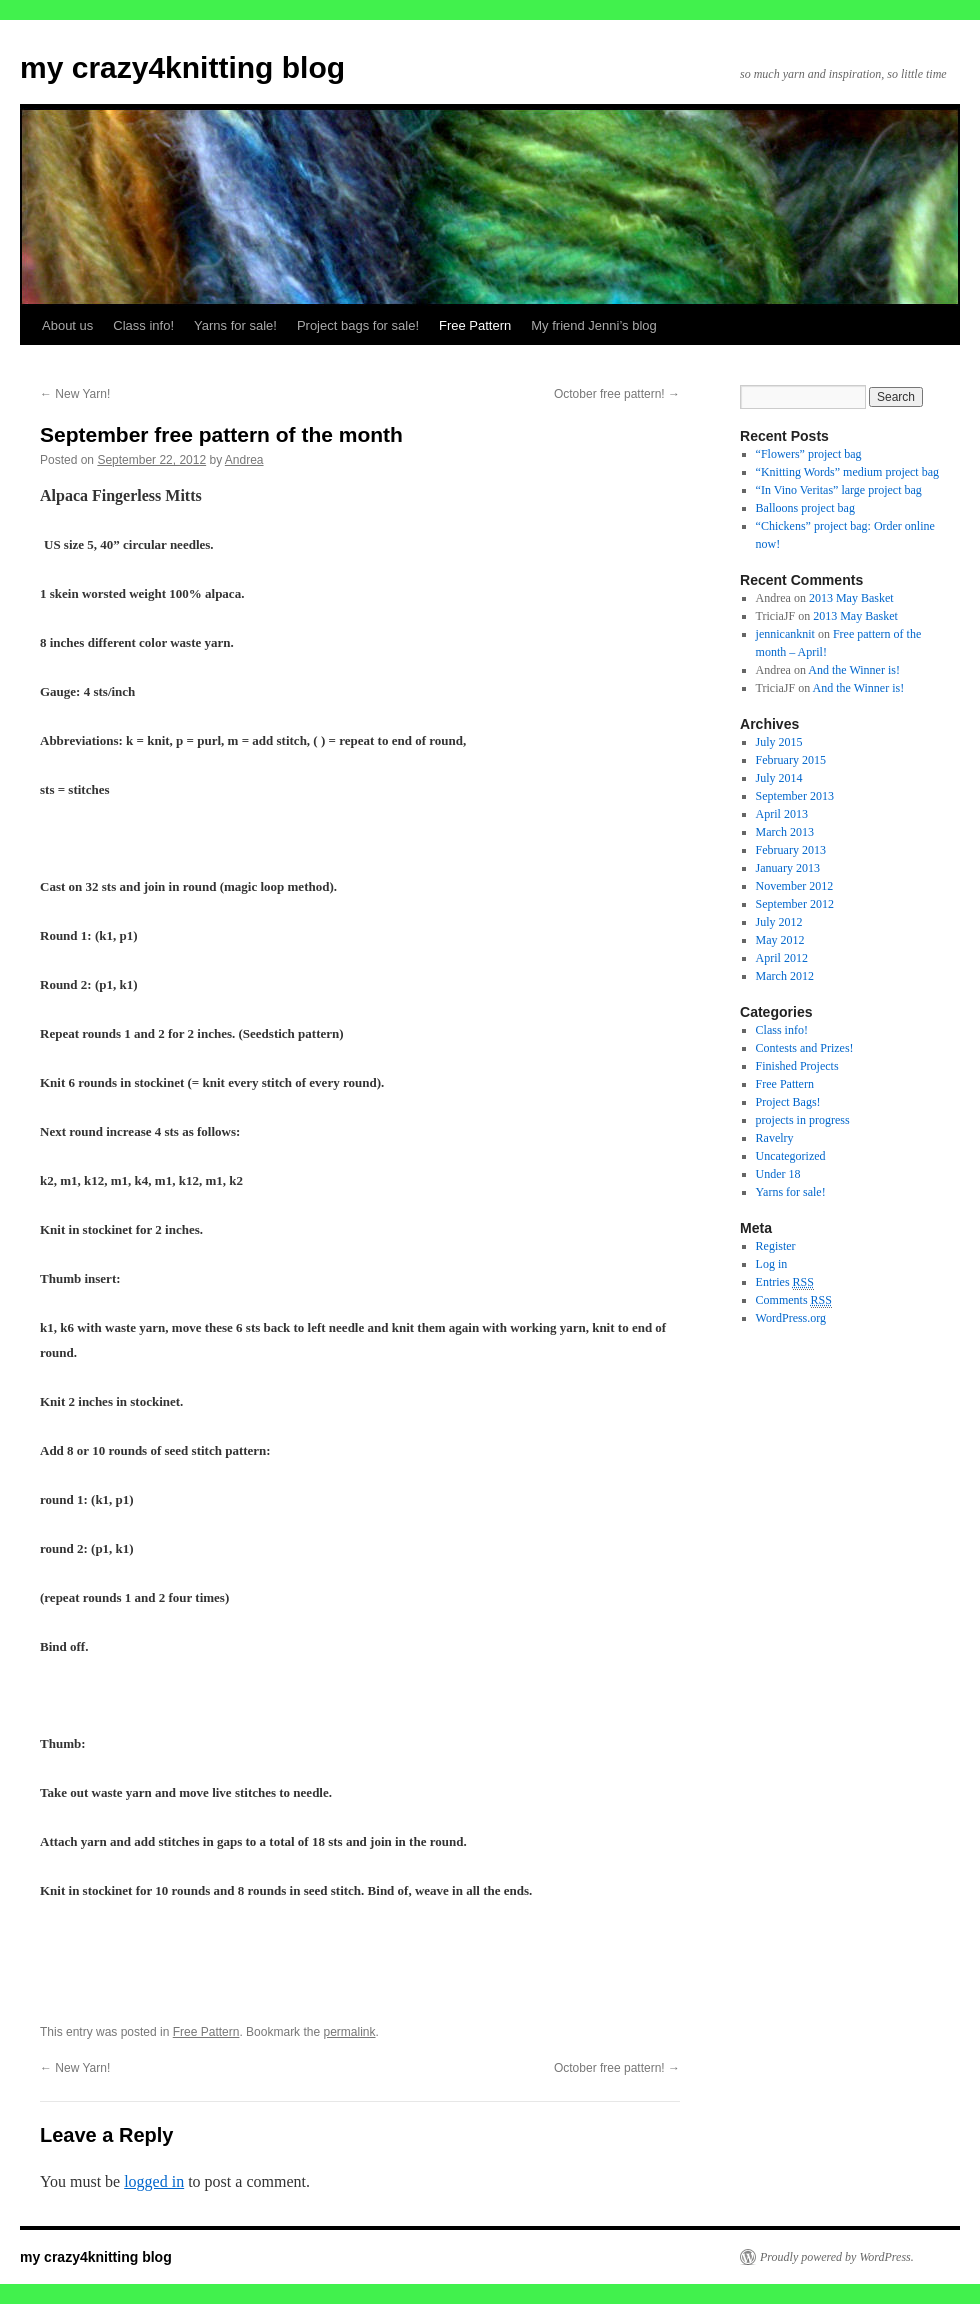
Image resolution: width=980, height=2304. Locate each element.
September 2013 (795, 796)
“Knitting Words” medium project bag (847, 472)
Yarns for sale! (235, 325)
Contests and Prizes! (805, 1048)
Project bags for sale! (358, 325)
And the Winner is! (854, 670)
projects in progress (803, 1120)
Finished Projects (797, 1066)
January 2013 (788, 868)
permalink (349, 2032)
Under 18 (778, 1174)
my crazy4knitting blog (182, 67)
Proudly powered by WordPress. (837, 2257)
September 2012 (795, 904)
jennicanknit (785, 634)
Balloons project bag (805, 508)
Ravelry (775, 1138)
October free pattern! (617, 394)
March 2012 (785, 976)
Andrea (244, 460)
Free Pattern (475, 325)
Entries (785, 1282)
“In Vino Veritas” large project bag (839, 490)
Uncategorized (791, 1156)
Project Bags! (788, 1102)
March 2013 (785, 832)
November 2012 (795, 886)
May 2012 (780, 940)
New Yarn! (75, 394)
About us (67, 325)
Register (776, 1246)
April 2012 (782, 958)
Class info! (143, 325)
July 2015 (779, 742)
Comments (794, 1300)
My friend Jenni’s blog (594, 325)
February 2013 (791, 850)
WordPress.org (791, 1318)
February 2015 (791, 760)
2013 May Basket (851, 598)
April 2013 (782, 814)
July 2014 (779, 778)
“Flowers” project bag (809, 454)
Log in (772, 1264)
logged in (154, 2181)
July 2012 (779, 922)
